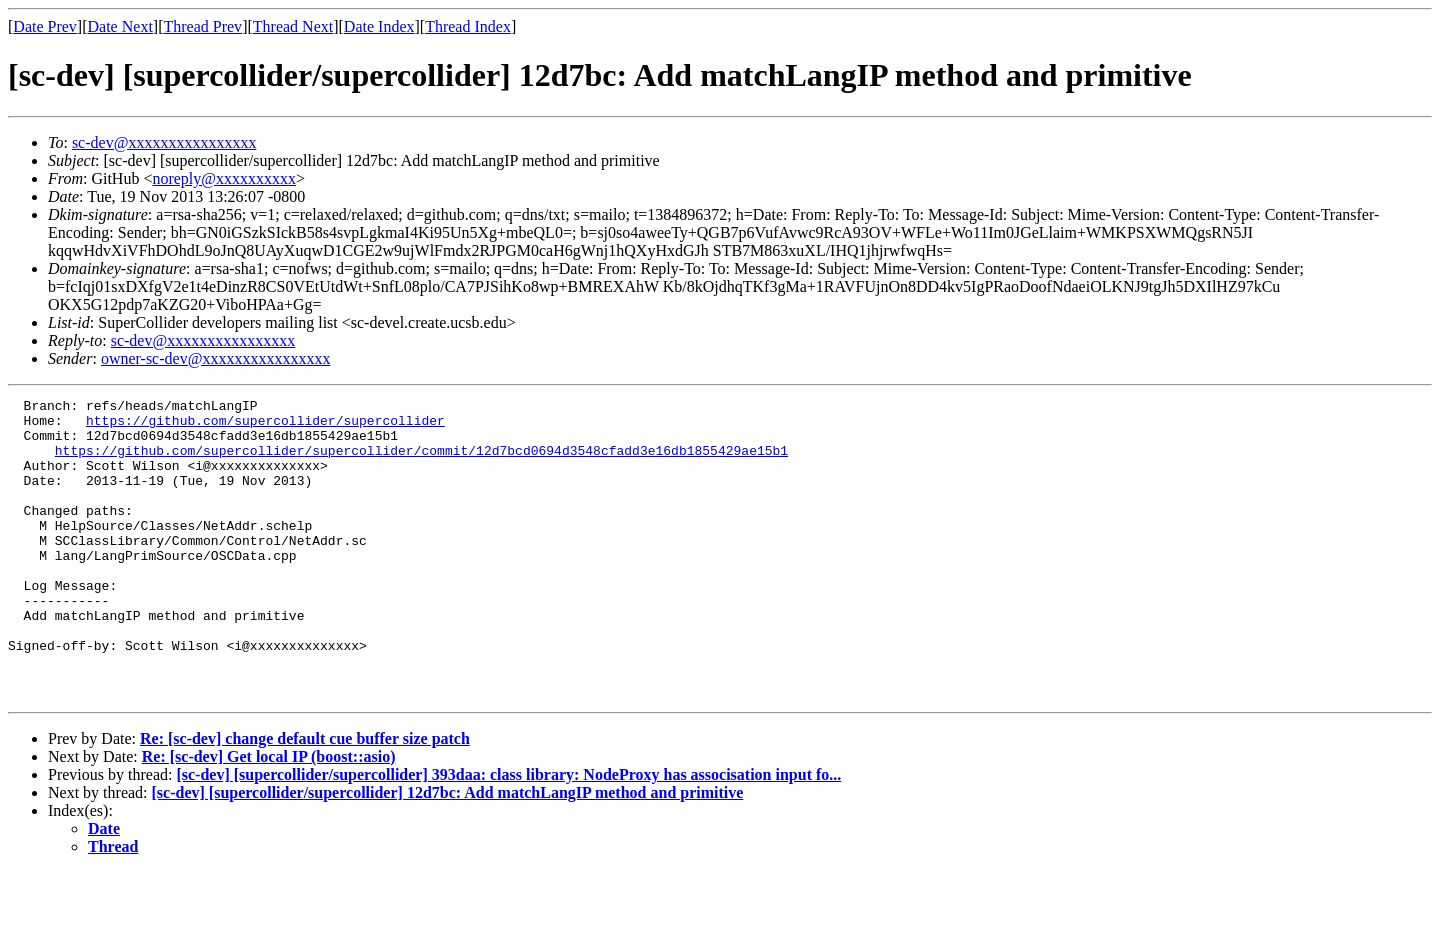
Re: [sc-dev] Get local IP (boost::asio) (269, 816)
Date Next (120, 26)
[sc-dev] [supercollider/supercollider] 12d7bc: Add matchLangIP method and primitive (448, 852)
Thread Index (468, 26)
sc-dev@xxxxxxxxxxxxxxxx (164, 142)
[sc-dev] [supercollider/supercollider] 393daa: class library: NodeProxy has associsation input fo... (508, 834)
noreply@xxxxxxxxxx (224, 178)
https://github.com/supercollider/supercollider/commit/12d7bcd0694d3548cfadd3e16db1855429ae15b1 (421, 462)
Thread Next (293, 26)
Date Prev (45, 26)
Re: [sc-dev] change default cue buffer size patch (305, 798)
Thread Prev (202, 26)
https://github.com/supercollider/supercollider (265, 426)
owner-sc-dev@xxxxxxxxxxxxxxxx (215, 358)
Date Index (379, 26)
